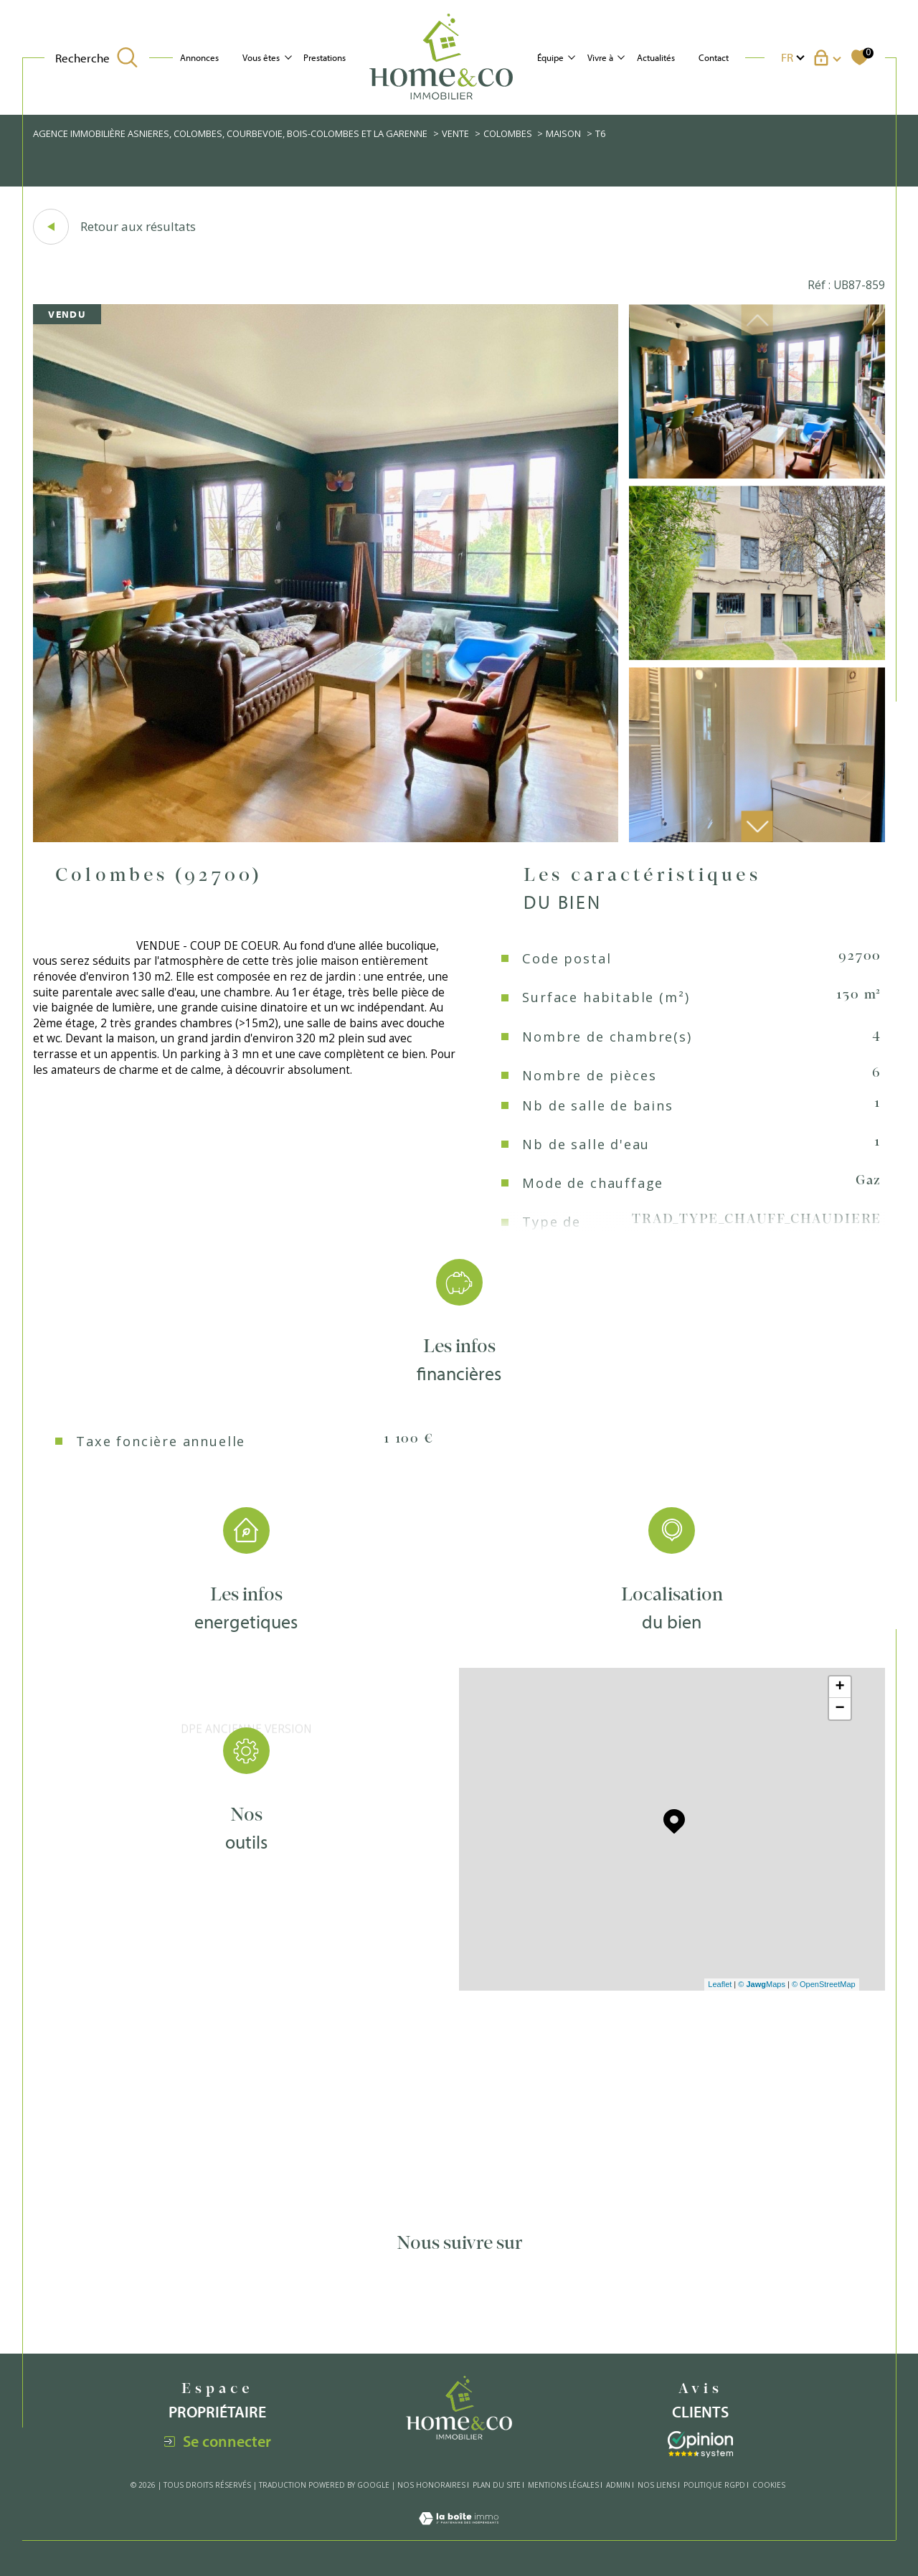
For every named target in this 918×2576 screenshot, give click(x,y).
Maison (563, 133)
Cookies (768, 2485)
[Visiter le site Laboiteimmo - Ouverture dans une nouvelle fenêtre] (459, 2531)
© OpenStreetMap (824, 1984)
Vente (455, 133)
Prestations (324, 57)
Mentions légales (563, 2485)
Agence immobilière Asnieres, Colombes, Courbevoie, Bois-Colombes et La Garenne (230, 133)
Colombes (507, 133)
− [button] (840, 1708)
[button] (756, 826)
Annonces (199, 57)
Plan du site (497, 2485)
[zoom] (325, 838)
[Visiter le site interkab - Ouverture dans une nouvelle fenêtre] (700, 2444)
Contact (714, 57)
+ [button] (840, 1687)
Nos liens (657, 2485)
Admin (618, 2485)
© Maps (761, 1984)
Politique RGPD (714, 2485)
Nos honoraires (431, 2485)
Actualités (656, 57)
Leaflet (720, 1984)
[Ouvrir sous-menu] (288, 56)
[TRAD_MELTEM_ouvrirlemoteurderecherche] (96, 58)
